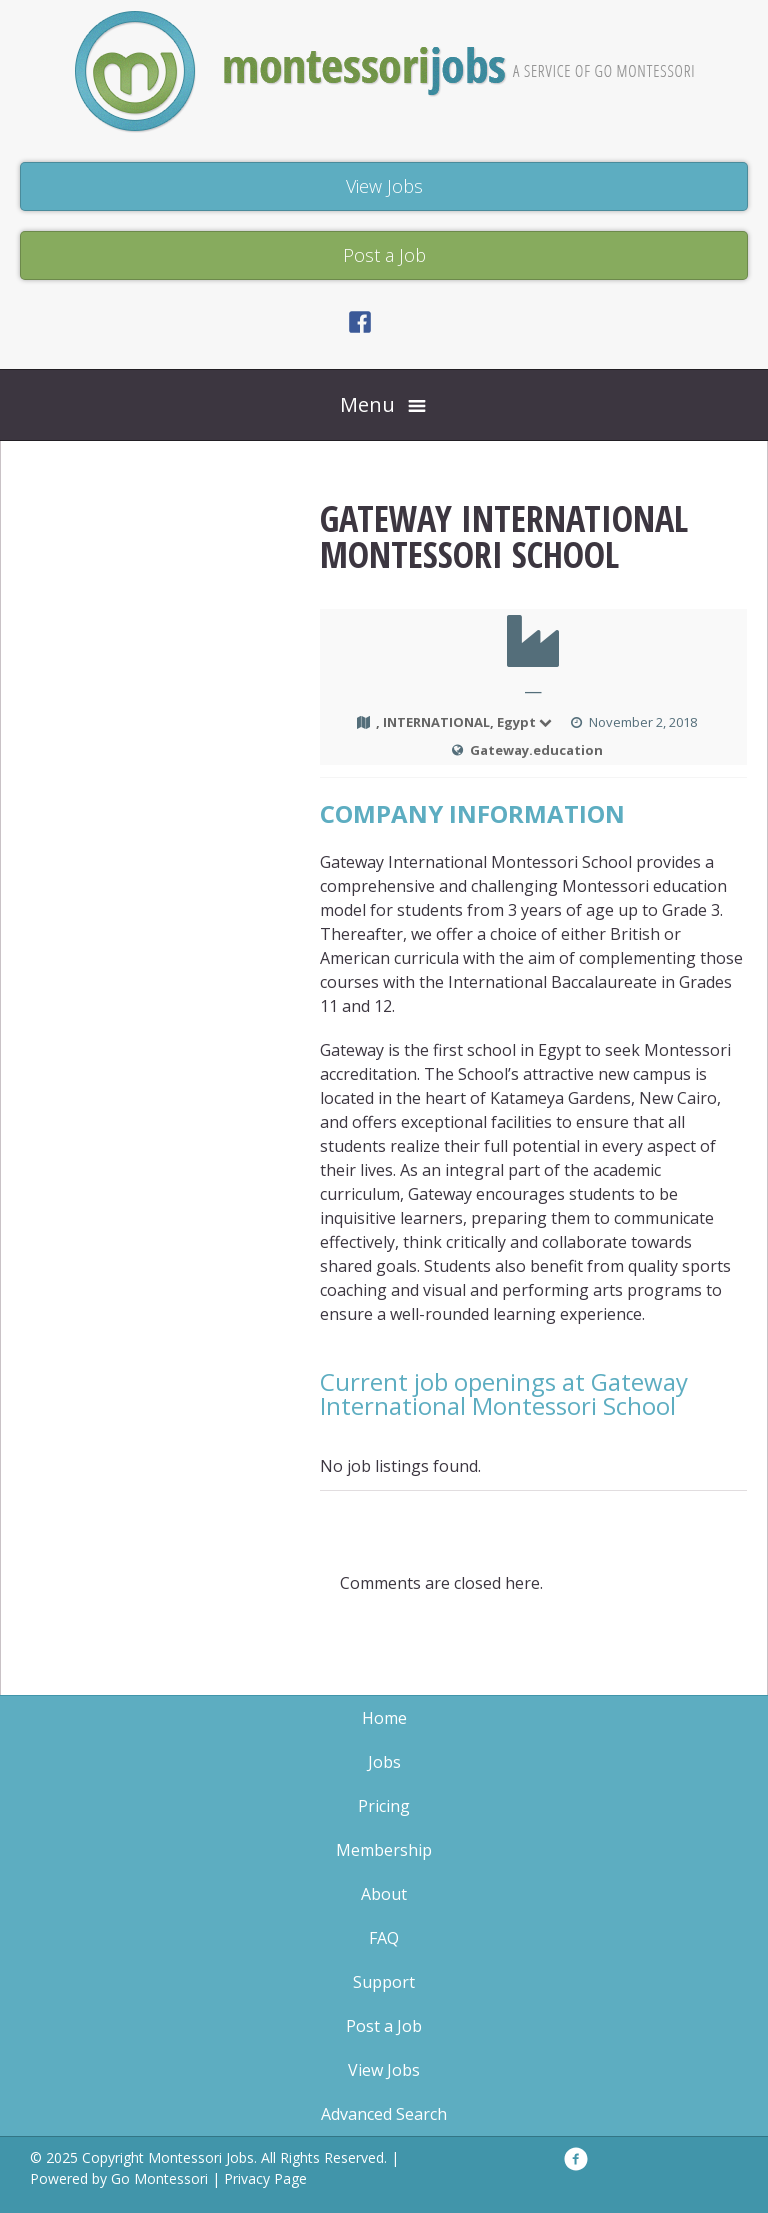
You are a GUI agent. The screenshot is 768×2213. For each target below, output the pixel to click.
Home (384, 1718)
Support (384, 1982)
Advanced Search (384, 2114)
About (384, 1894)
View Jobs (384, 2070)
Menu (367, 404)
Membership (384, 1850)
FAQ (384, 1938)
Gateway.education (536, 750)
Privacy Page (265, 2178)
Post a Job (384, 2026)
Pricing (384, 1806)
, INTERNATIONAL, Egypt (465, 722)
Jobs (384, 1762)
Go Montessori (159, 2178)
